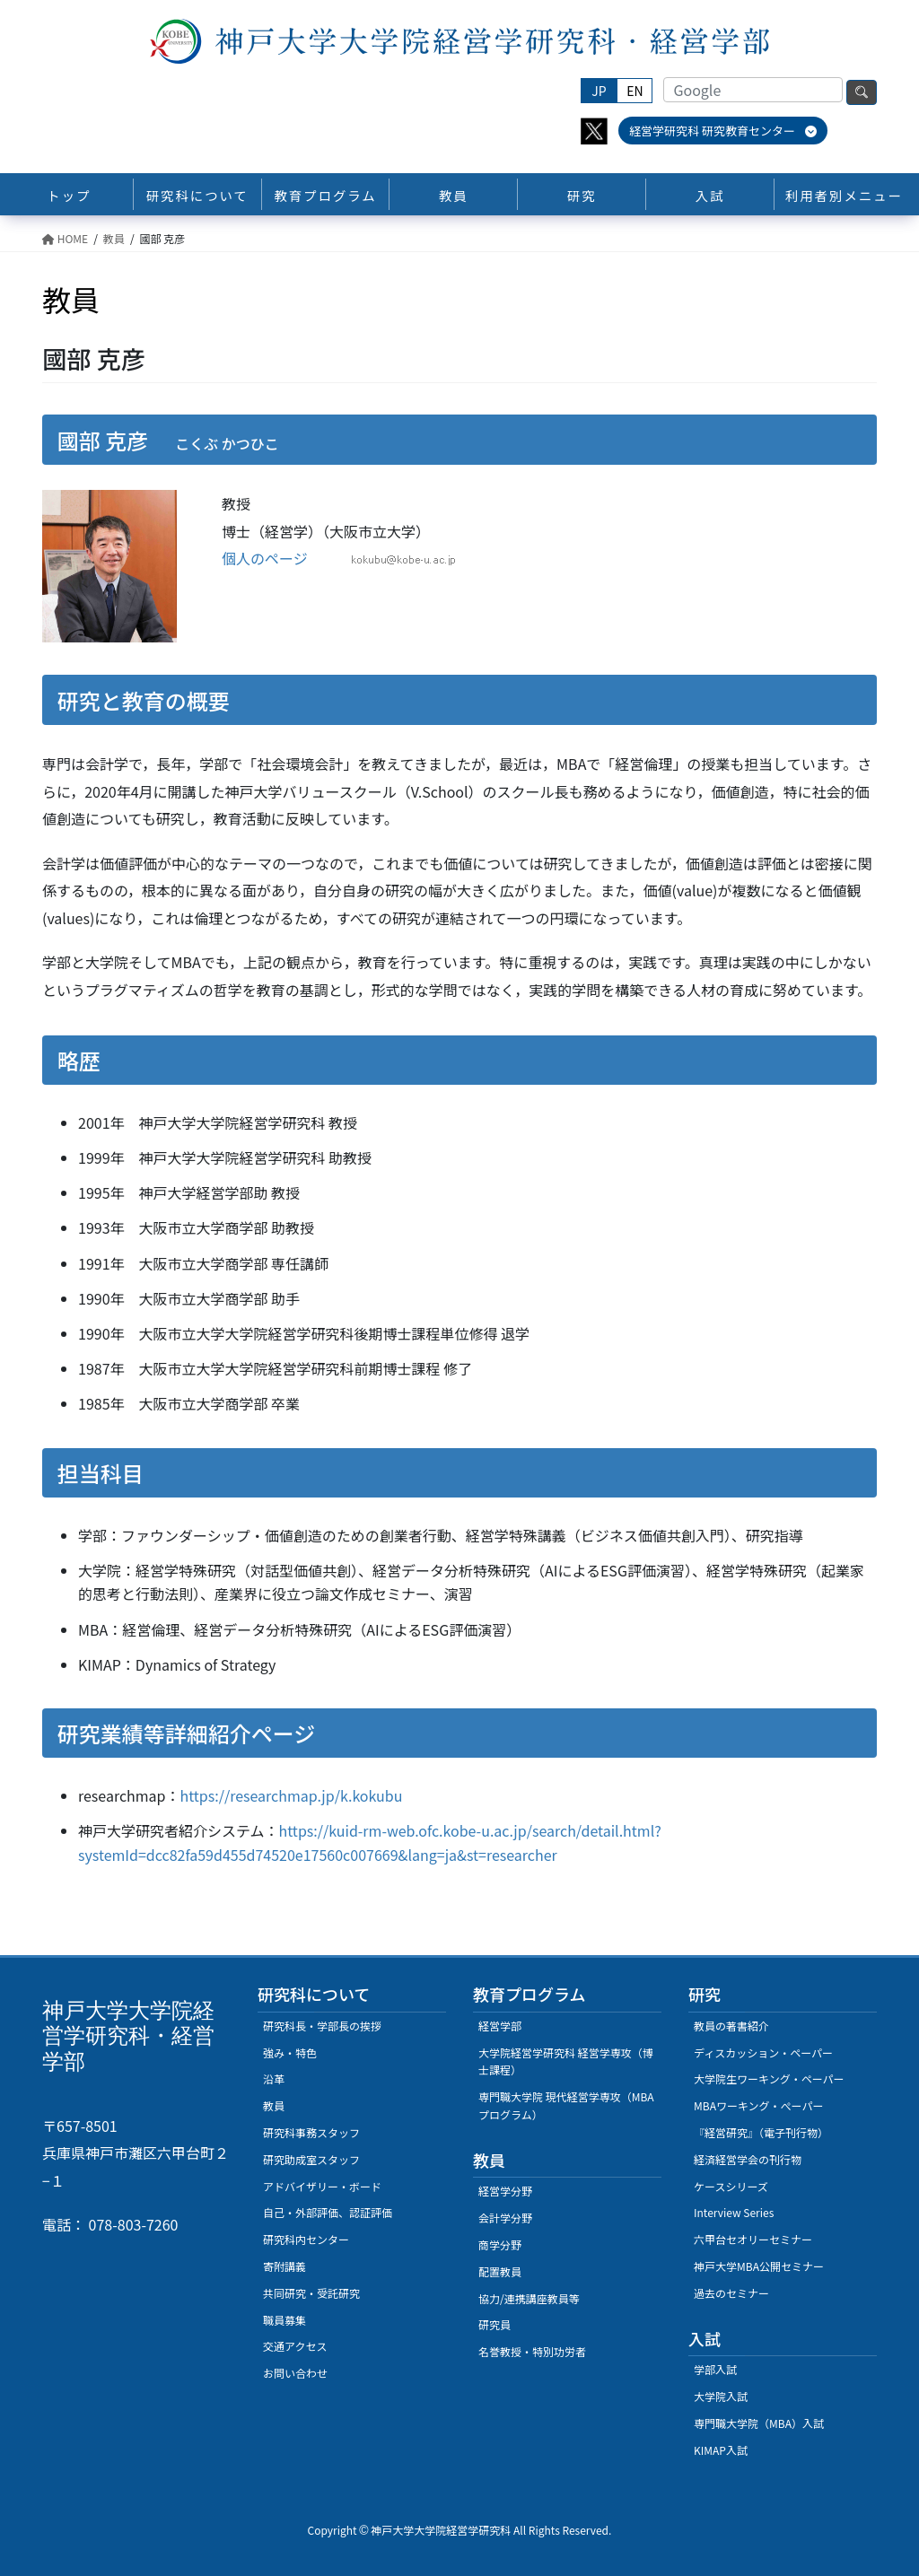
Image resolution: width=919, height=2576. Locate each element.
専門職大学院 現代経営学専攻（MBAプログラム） (566, 2105)
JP (598, 91)
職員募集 (284, 2319)
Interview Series (734, 2212)
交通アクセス (295, 2345)
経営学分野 (505, 2190)
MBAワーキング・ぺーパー (758, 2105)
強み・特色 (290, 2052)
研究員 (494, 2324)
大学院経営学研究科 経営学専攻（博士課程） (565, 2061)
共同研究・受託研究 (311, 2293)
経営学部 (499, 2025)
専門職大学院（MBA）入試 (759, 2423)
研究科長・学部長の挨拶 (322, 2025)
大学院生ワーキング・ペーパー (769, 2078)
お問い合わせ (295, 2372)
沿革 (273, 2078)
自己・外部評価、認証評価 (327, 2212)
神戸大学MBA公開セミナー (759, 2266)
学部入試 (715, 2369)
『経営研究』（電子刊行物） (761, 2132)
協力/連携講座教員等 (529, 2298)
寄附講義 (284, 2266)
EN (634, 91)
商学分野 (499, 2244)
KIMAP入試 (721, 2450)
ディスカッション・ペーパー (763, 2052)
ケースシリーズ (731, 2186)
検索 (861, 92)
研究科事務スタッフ (311, 2132)
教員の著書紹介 (731, 2025)
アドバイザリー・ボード (322, 2186)
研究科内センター (306, 2239)
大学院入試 (721, 2396)
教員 (273, 2105)
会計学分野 (505, 2217)
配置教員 (499, 2271)
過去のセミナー (731, 2293)
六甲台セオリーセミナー (753, 2239)
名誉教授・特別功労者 (532, 2351)
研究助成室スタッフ (311, 2159)
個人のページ (265, 558)
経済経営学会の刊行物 (747, 2159)
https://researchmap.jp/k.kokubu (291, 1795)
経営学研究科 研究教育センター (723, 130)
